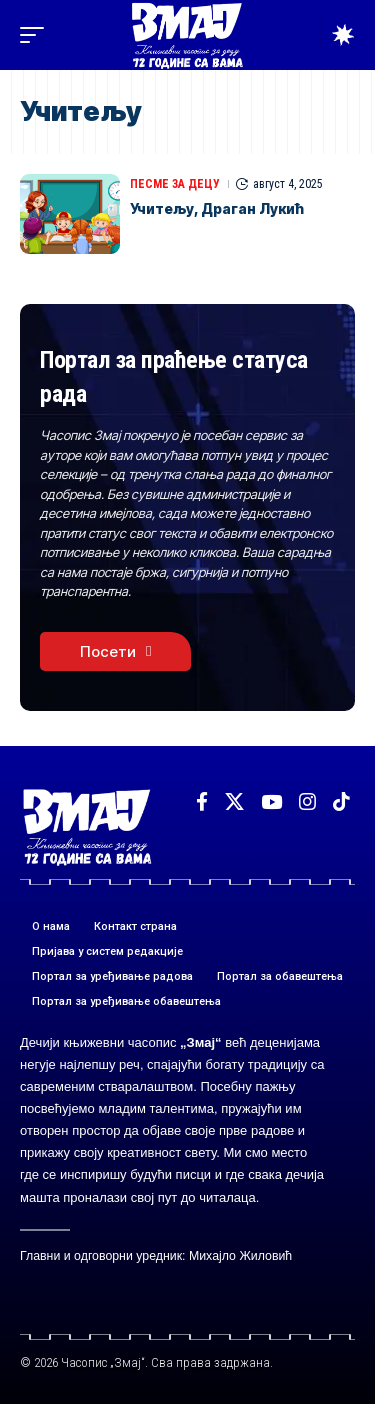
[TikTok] (341, 802)
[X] (234, 802)
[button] (37, 35)
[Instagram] (307, 802)
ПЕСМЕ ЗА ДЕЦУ (175, 184)
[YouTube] (271, 802)
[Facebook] (202, 802)
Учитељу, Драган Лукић (217, 208)
